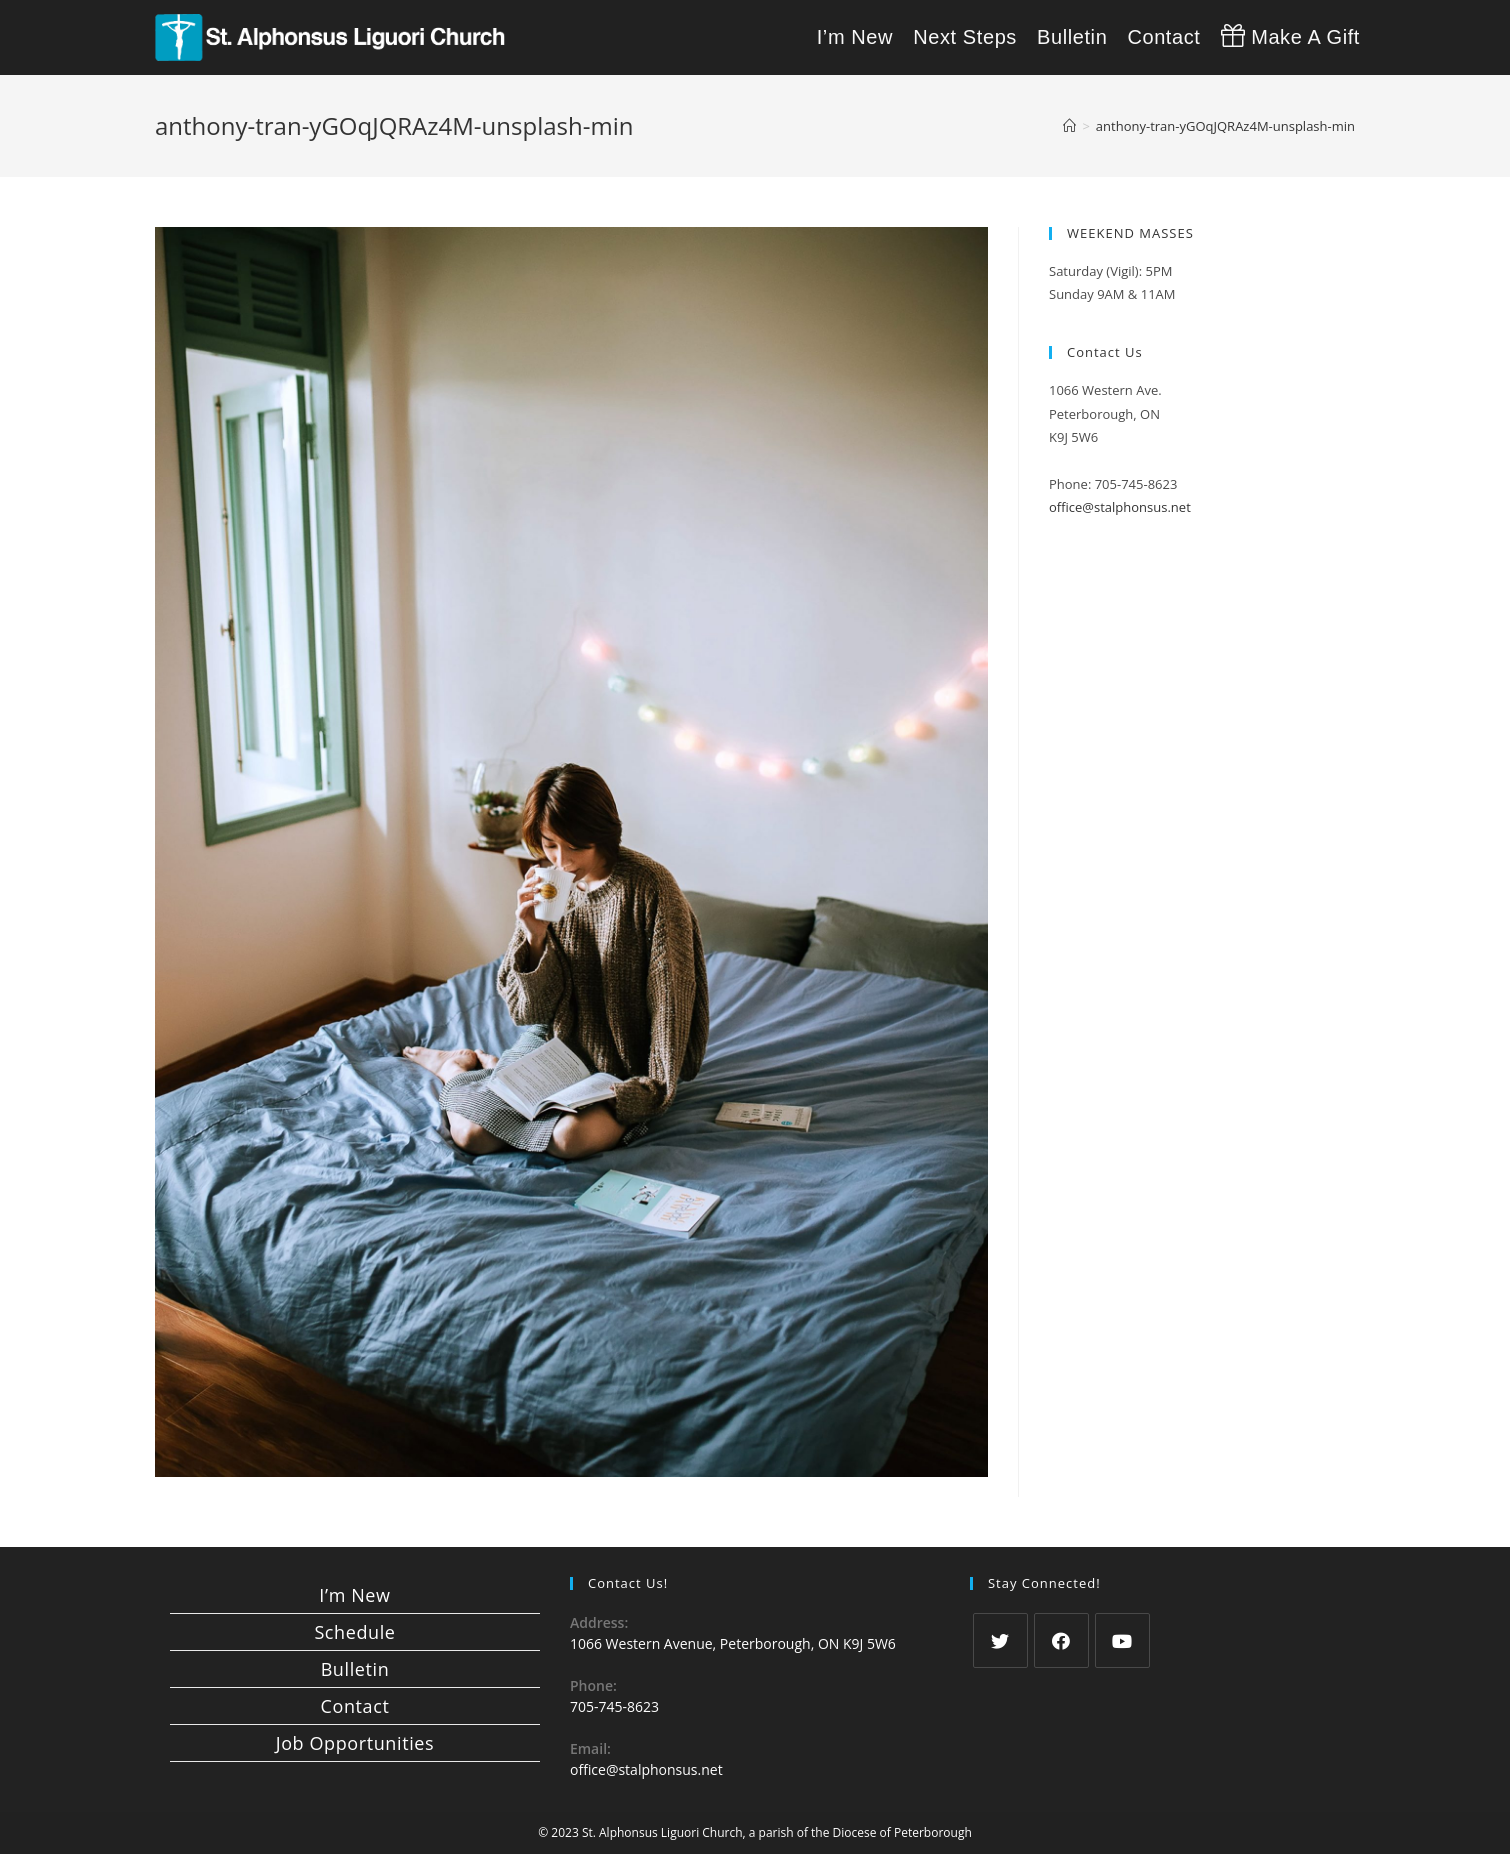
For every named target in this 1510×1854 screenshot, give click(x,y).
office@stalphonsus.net (1120, 507)
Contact (355, 1706)
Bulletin (355, 1669)
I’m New (354, 1595)
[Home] (1069, 126)
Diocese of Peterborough (902, 1832)
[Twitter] (1000, 1640)
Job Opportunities (355, 1743)
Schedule (354, 1632)
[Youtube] (1122, 1640)
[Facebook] (1061, 1640)
